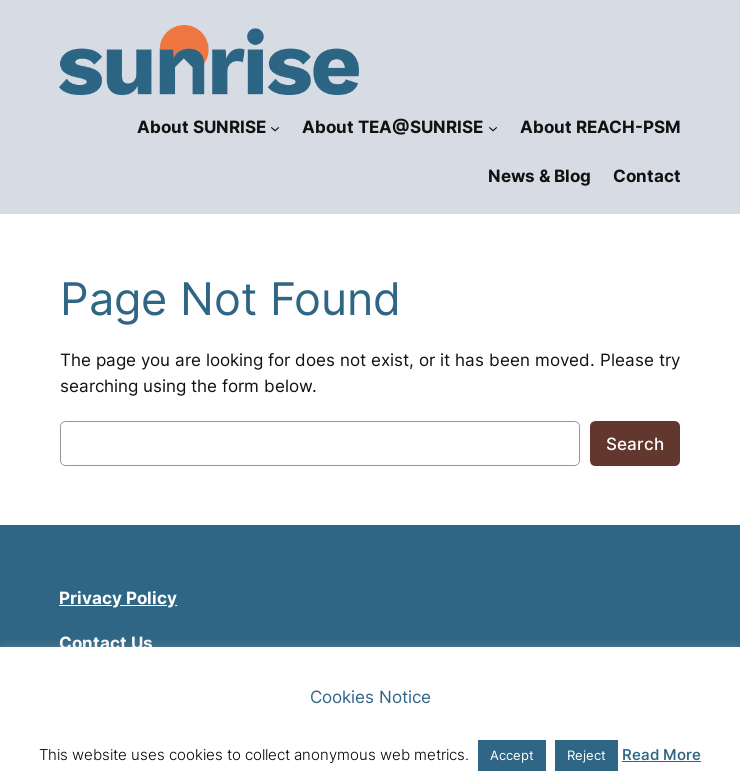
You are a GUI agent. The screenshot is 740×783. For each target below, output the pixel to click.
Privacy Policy (118, 598)
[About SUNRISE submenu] (275, 127)
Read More (661, 754)
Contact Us (106, 643)
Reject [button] (586, 755)
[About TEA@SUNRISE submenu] (493, 127)
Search (635, 444)
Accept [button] (512, 755)
